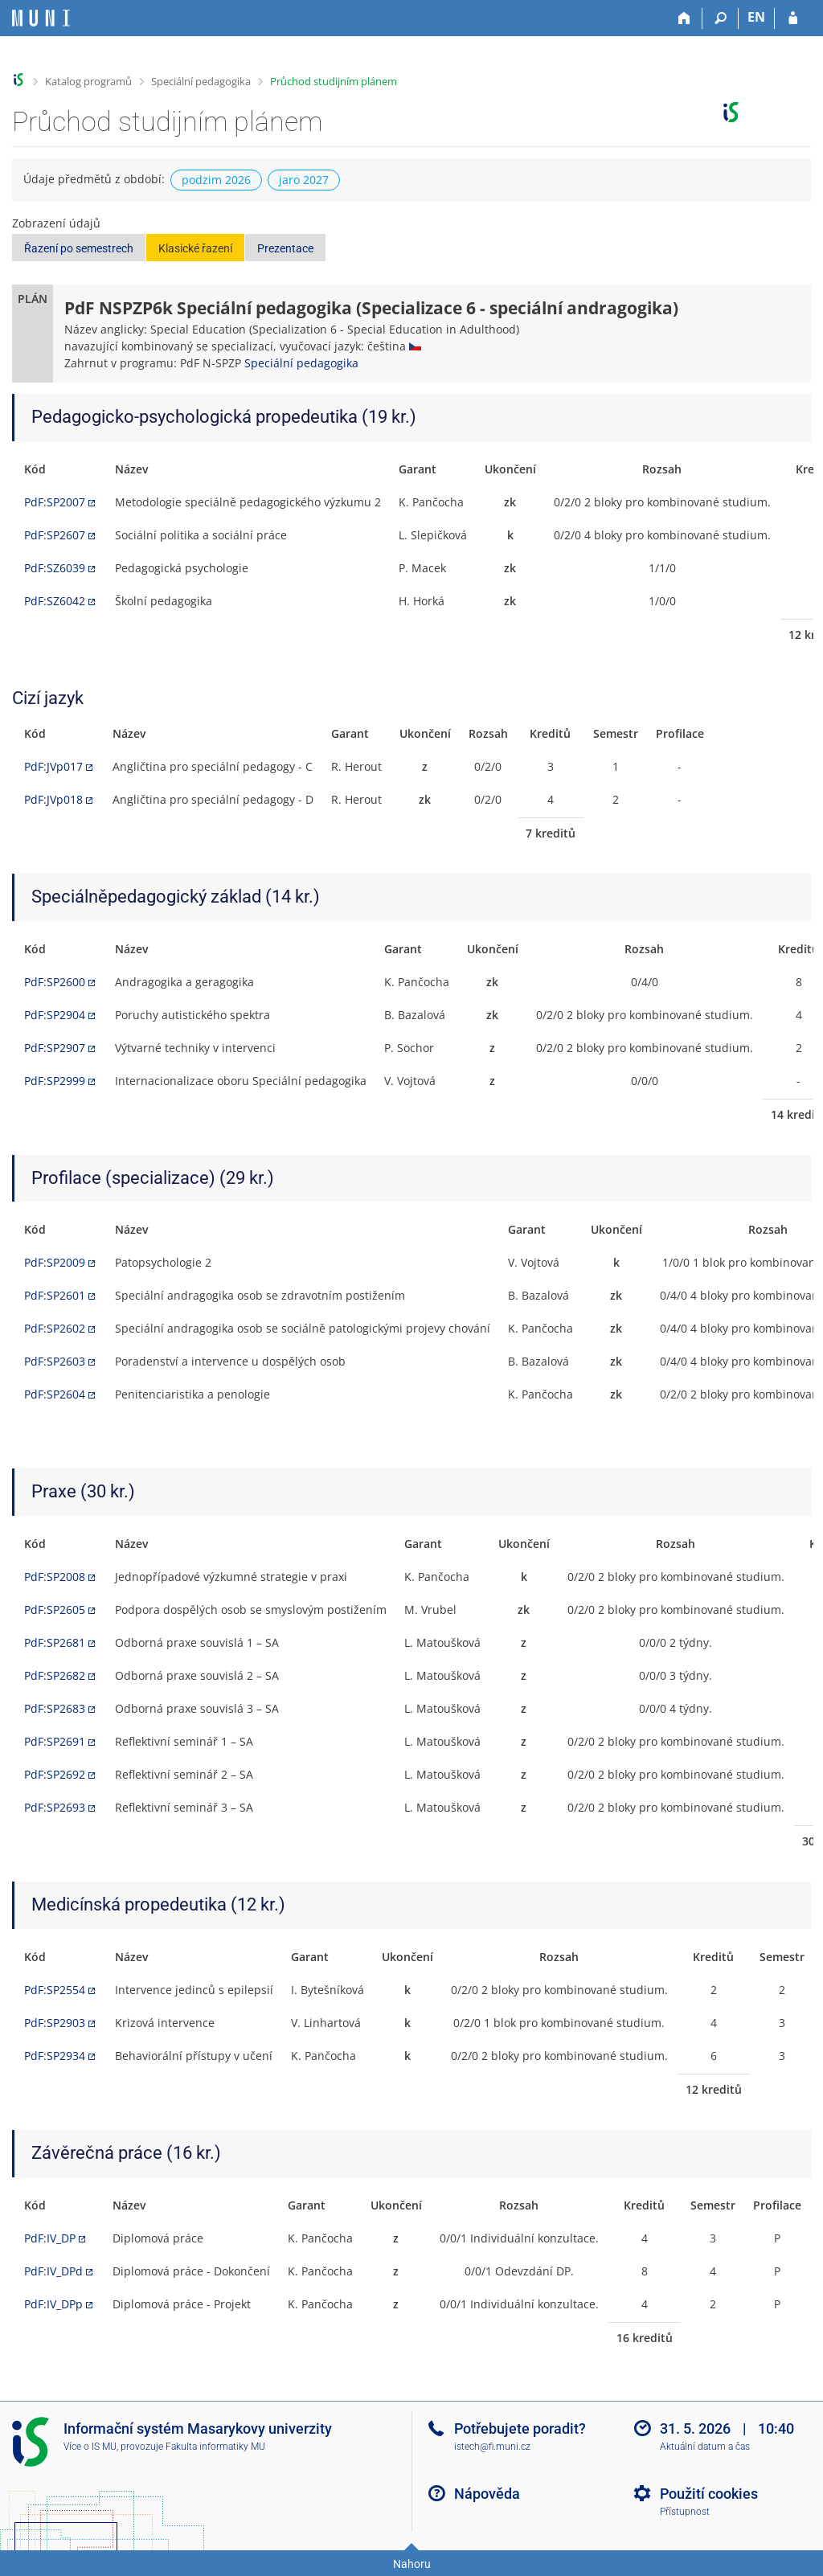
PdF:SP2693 (54, 1807)
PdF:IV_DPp (53, 2304)
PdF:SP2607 (54, 535)
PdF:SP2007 (54, 502)
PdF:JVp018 (53, 799)
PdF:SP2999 (54, 1080)
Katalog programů (88, 81)
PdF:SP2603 (54, 1361)
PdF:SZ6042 (54, 600)
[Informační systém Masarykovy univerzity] (41, 18)
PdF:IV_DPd (53, 2271)
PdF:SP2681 (54, 1642)
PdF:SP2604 (54, 1394)
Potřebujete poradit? (520, 2428)
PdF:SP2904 (54, 1014)
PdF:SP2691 (54, 1741)
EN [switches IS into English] (756, 17)
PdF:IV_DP (50, 2238)
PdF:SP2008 (54, 1576)
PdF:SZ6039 (54, 567)
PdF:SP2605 (54, 1609)
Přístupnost (685, 2511)
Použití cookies (709, 2493)
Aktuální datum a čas (705, 2446)
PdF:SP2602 (54, 1328)
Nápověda (487, 2493)
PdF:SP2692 (54, 1774)
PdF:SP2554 (54, 1989)
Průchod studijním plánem (333, 81)
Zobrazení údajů (56, 223)
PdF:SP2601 (54, 1295)
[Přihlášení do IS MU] (793, 18)
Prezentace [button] (285, 248)
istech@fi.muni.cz (492, 2446)
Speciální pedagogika (201, 81)
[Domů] (684, 18)
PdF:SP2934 (54, 2055)
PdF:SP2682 (54, 1675)
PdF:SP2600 (54, 981)
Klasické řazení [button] (195, 248)
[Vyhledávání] (720, 18)
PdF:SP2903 (54, 2022)
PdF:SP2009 (54, 1262)
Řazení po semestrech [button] (78, 248)
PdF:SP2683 (54, 1708)
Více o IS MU (90, 2446)
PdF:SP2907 (54, 1047)
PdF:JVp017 (53, 766)
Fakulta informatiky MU (215, 2446)
